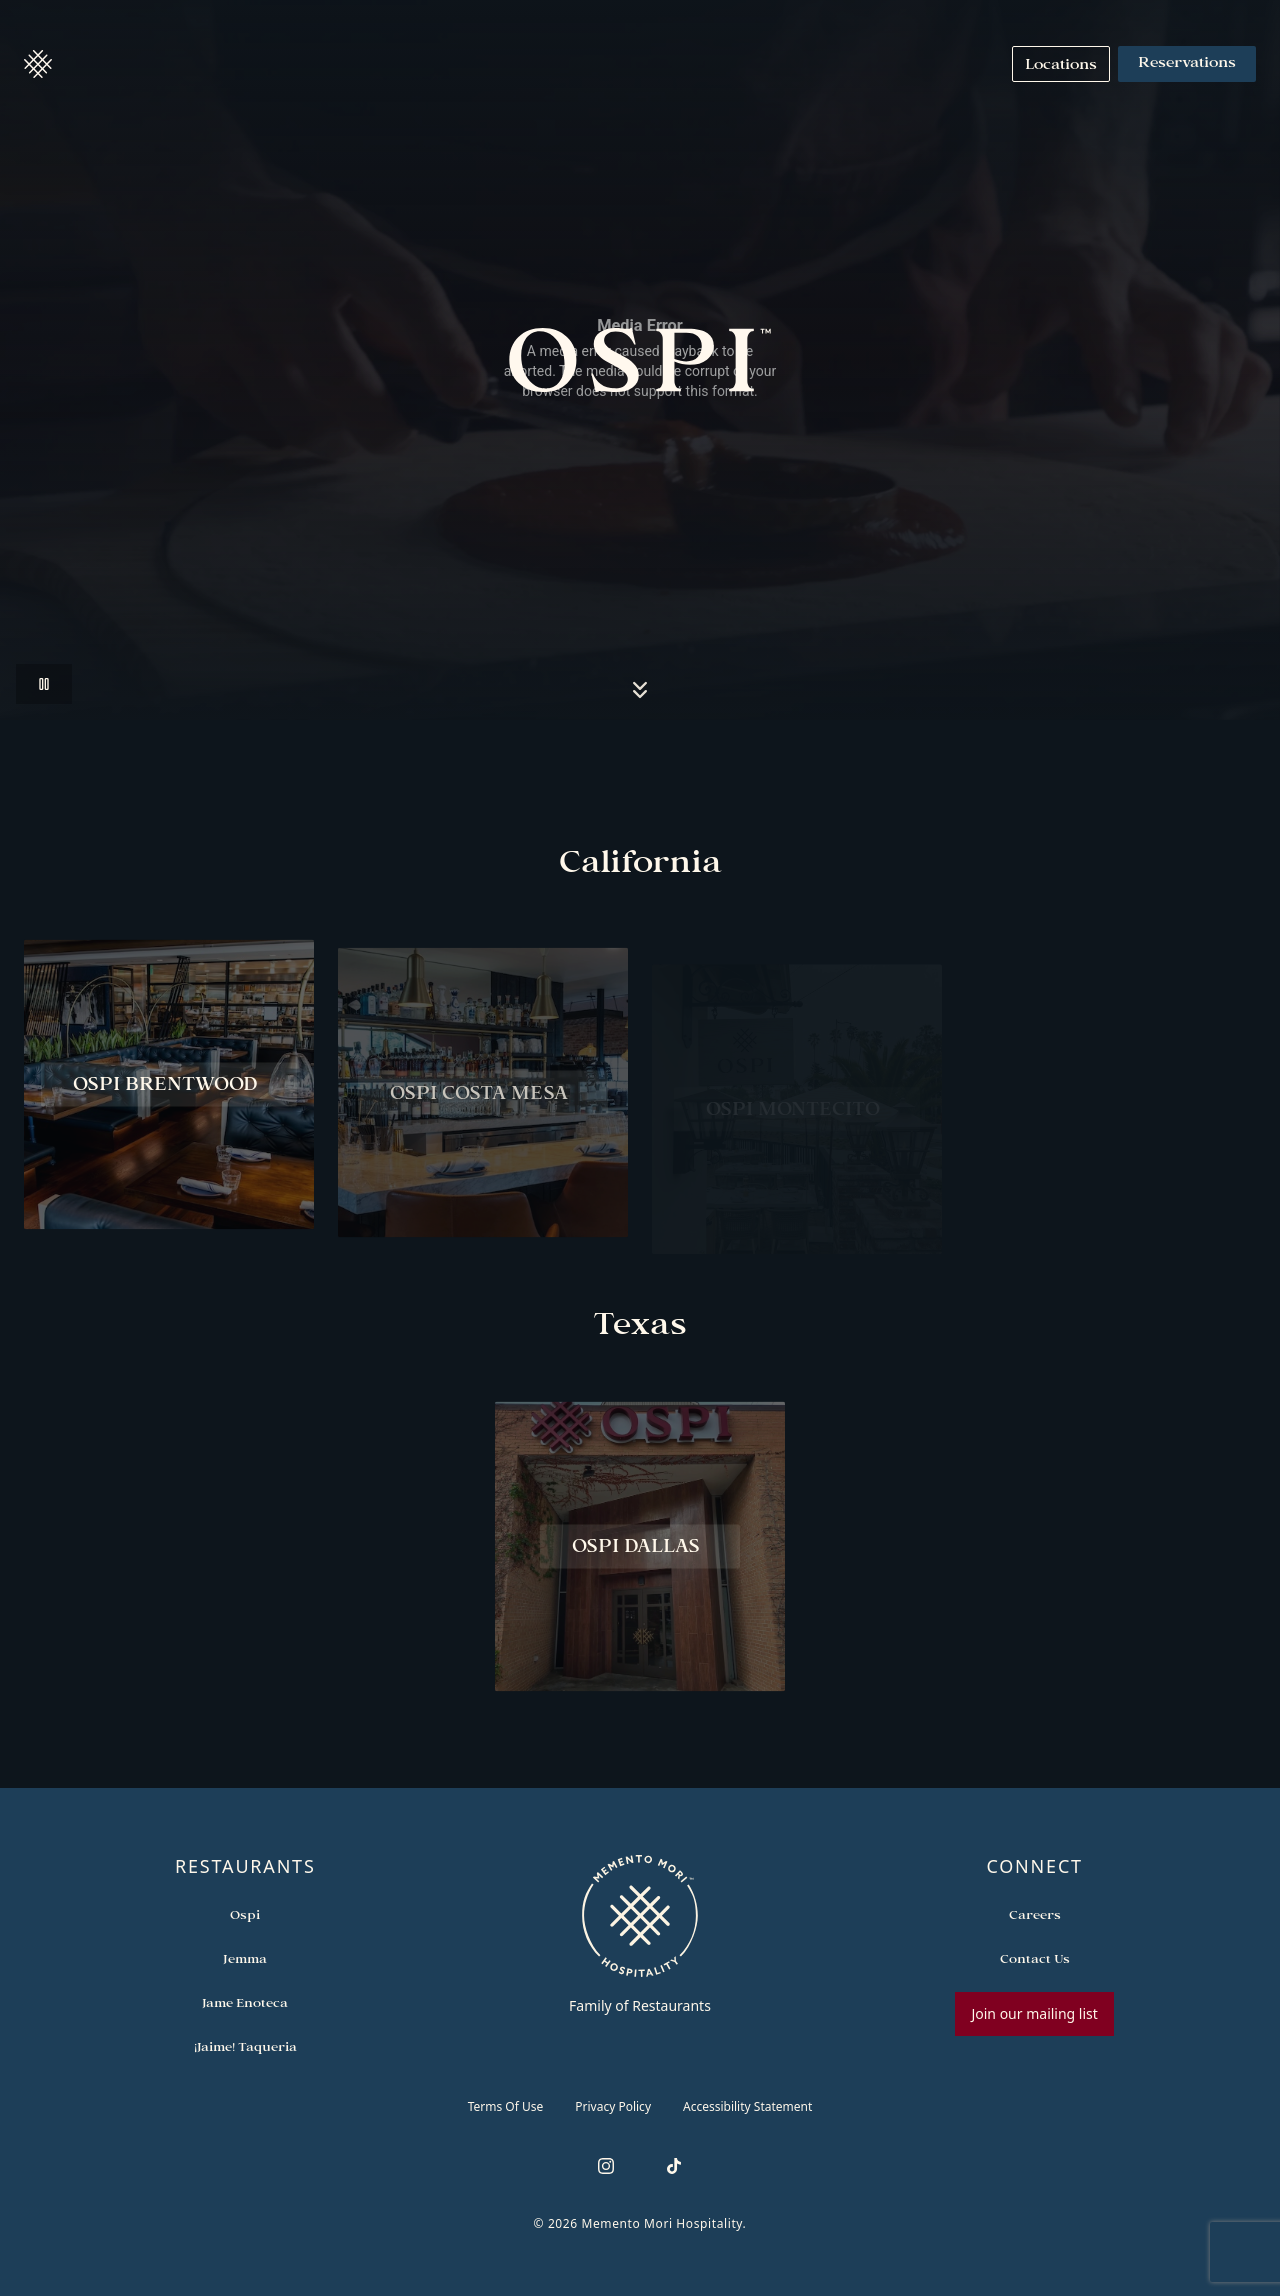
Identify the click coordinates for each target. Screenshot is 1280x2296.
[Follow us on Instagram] (606, 2166)
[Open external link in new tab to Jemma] (245, 1958)
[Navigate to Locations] (1061, 64)
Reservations (1187, 64)
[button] (38, 64)
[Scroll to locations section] (640, 690)
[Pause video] (44, 684)
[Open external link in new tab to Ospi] (245, 1914)
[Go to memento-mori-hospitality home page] (640, 1934)
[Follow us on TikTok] (674, 2166)
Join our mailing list (1034, 2013)
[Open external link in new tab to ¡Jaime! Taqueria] (245, 2046)
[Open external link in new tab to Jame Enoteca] (245, 2002)
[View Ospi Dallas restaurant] (640, 1556)
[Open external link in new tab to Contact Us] (1035, 1958)
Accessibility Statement (747, 2106)
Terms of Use (506, 2106)
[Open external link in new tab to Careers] (1035, 1914)
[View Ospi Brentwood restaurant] (169, 1094)
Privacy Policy (613, 2106)
